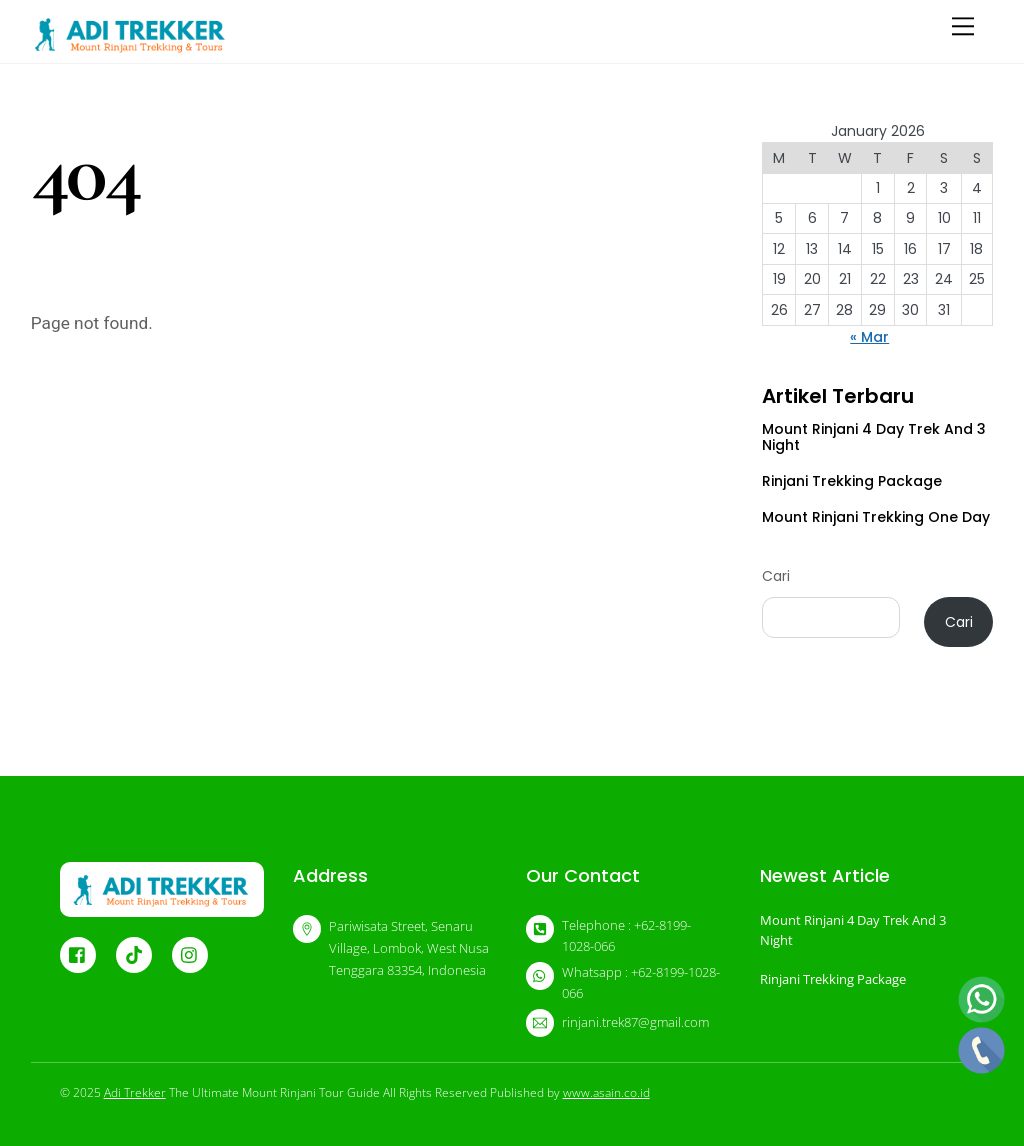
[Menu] (963, 26)
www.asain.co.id (606, 1092)
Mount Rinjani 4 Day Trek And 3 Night (874, 437)
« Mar (869, 337)
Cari (776, 576)
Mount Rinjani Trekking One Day (876, 517)
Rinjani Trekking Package (852, 481)
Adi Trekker (135, 1092)
